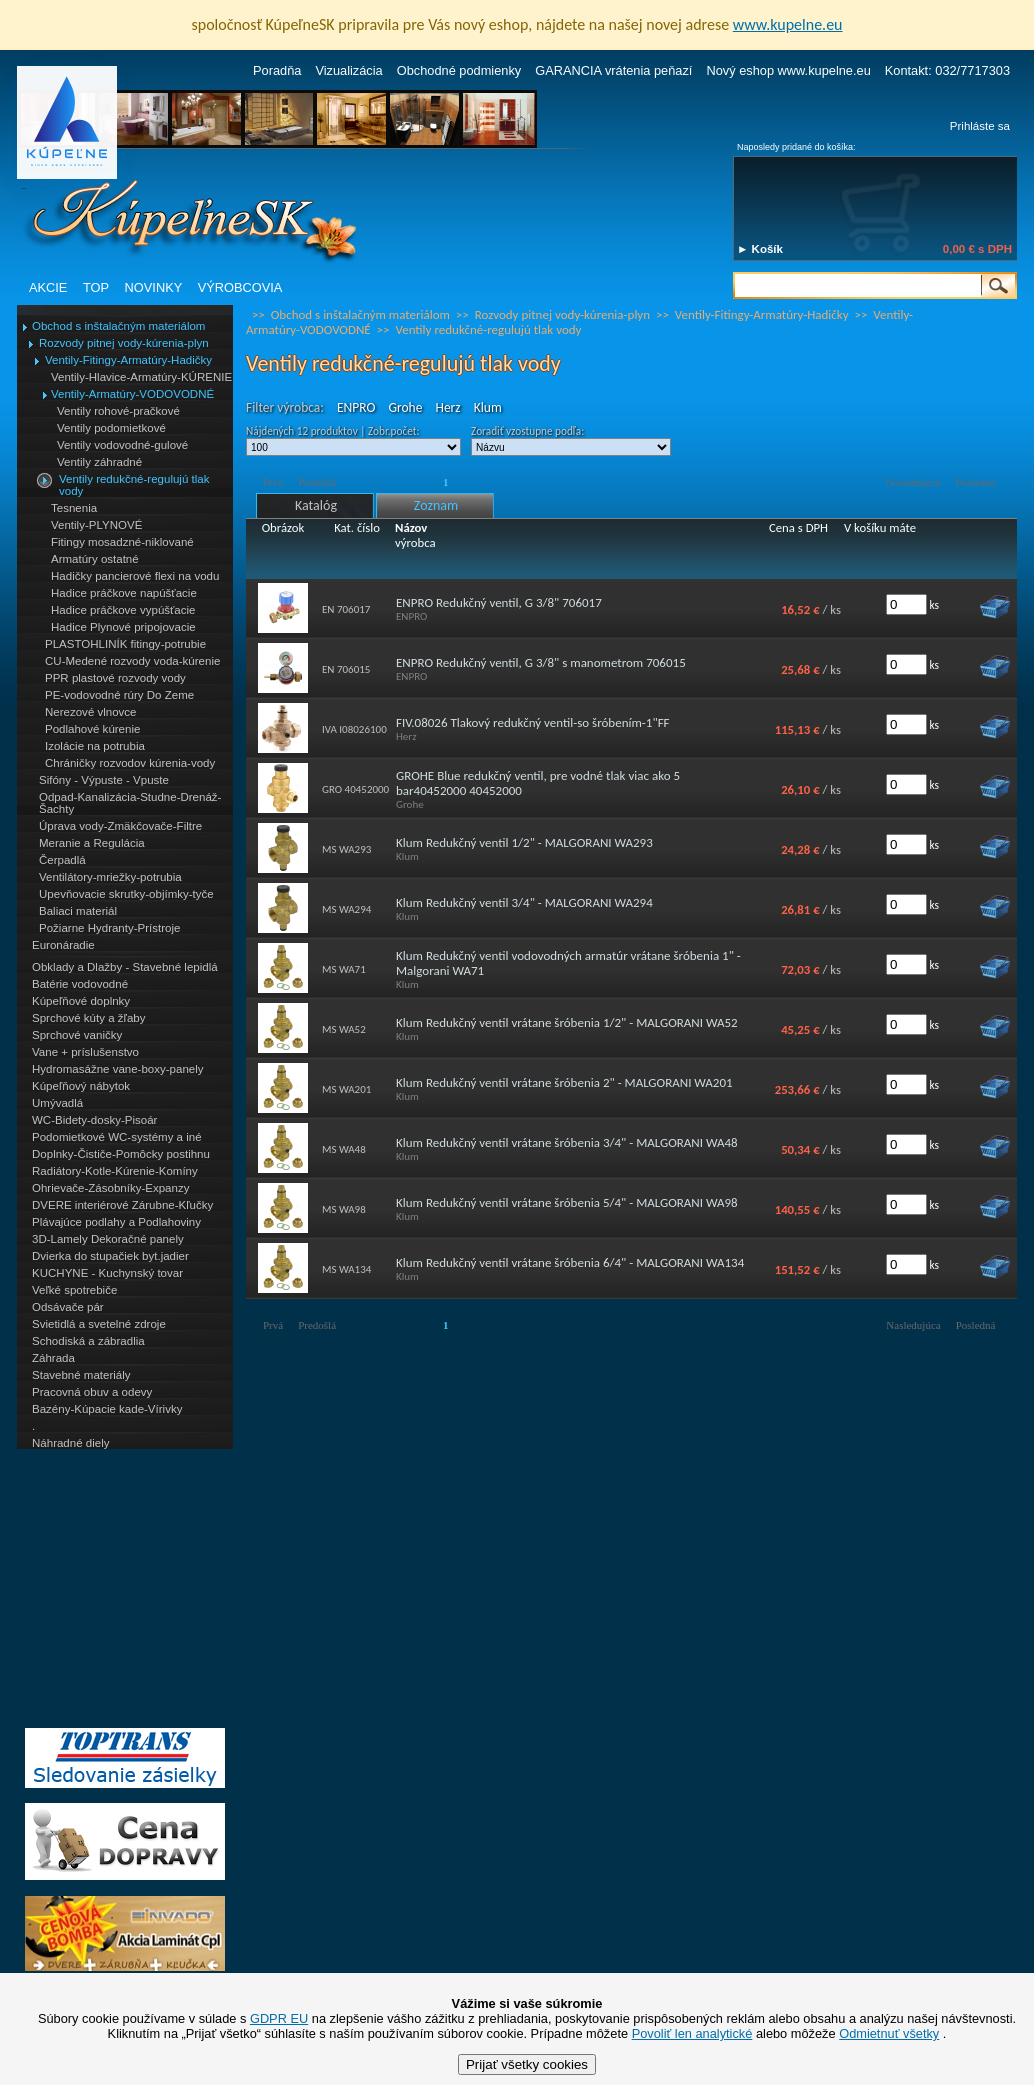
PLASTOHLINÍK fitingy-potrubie (125, 644)
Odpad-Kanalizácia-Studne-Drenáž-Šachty (130, 803)
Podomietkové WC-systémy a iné (117, 1137)
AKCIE (48, 287)
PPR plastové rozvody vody (115, 678)
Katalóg (316, 505)
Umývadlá (57, 1103)
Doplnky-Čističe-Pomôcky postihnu (121, 1154)
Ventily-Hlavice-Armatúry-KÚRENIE (141, 377)
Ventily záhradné (99, 462)
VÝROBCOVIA (240, 287)
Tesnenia (74, 508)
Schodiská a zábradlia (88, 1341)
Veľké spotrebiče (74, 1290)
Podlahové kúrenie (92, 729)
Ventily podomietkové (111, 428)
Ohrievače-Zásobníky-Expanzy (110, 1188)
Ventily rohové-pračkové (118, 411)
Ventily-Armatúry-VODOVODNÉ (132, 394)
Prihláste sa (980, 126)
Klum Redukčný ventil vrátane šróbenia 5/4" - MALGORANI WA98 (567, 1202)
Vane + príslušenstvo (85, 1052)
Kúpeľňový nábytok (81, 1086)
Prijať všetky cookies (527, 2064)
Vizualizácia (348, 70)
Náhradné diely (70, 1443)
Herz (447, 407)
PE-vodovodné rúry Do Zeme (119, 695)
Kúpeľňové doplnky (81, 1001)
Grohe (405, 407)
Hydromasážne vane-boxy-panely (118, 1069)
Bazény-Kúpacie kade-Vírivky (107, 1409)
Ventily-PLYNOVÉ (96, 525)
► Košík (760, 249)
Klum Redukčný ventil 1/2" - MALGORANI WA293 (524, 842)
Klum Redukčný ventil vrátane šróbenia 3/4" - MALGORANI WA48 (567, 1142)
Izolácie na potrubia (95, 746)
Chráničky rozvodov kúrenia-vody (130, 763)
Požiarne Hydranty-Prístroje (109, 928)
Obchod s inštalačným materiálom (118, 326)
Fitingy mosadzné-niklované (122, 542)
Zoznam (436, 505)
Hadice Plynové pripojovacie (123, 627)
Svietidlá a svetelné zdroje (99, 1324)
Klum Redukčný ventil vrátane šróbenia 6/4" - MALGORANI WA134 (570, 1262)
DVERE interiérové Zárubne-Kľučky (122, 1205)
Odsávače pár (68, 1307)
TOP (96, 287)
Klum (488, 407)
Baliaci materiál (78, 911)
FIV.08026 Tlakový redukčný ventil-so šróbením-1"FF (533, 722)
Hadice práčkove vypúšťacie (123, 610)
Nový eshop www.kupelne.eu (788, 70)
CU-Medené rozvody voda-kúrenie (132, 661)
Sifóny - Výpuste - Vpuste (104, 780)
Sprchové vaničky (77, 1035)
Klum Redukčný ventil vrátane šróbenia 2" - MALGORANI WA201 (564, 1082)
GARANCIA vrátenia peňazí (613, 70)
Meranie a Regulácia (92, 843)
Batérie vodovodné (80, 984)
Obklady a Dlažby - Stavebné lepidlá (125, 967)
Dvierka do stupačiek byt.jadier (110, 1256)
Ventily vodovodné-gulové (122, 445)
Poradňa (277, 70)
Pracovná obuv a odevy (92, 1392)
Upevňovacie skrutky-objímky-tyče (126, 894)
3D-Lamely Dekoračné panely (108, 1239)
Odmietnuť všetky (889, 2033)
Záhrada (53, 1358)
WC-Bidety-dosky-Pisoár (94, 1120)
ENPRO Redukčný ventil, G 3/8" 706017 (499, 602)
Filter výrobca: (285, 407)
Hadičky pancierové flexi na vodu (135, 576)
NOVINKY (154, 287)
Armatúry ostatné (95, 559)
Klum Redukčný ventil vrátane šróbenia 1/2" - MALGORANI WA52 (567, 1022)
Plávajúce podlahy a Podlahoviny (116, 1222)
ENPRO (356, 407)
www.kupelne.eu (788, 24)
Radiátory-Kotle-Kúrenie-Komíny (115, 1171)
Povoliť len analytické (692, 2033)
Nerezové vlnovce (91, 712)
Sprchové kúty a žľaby (88, 1018)
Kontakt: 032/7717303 (947, 70)
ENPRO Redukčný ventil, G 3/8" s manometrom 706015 (541, 662)
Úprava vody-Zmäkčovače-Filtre (120, 826)
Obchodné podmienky (459, 70)
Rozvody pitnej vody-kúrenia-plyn (124, 343)
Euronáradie (63, 945)
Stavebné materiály (81, 1375)
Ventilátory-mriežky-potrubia (110, 877)
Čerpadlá (62, 860)
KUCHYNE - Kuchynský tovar (107, 1273)
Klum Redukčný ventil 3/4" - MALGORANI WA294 (524, 902)
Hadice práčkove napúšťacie (124, 593)
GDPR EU (279, 2018)
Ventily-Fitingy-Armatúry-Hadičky (128, 360)
